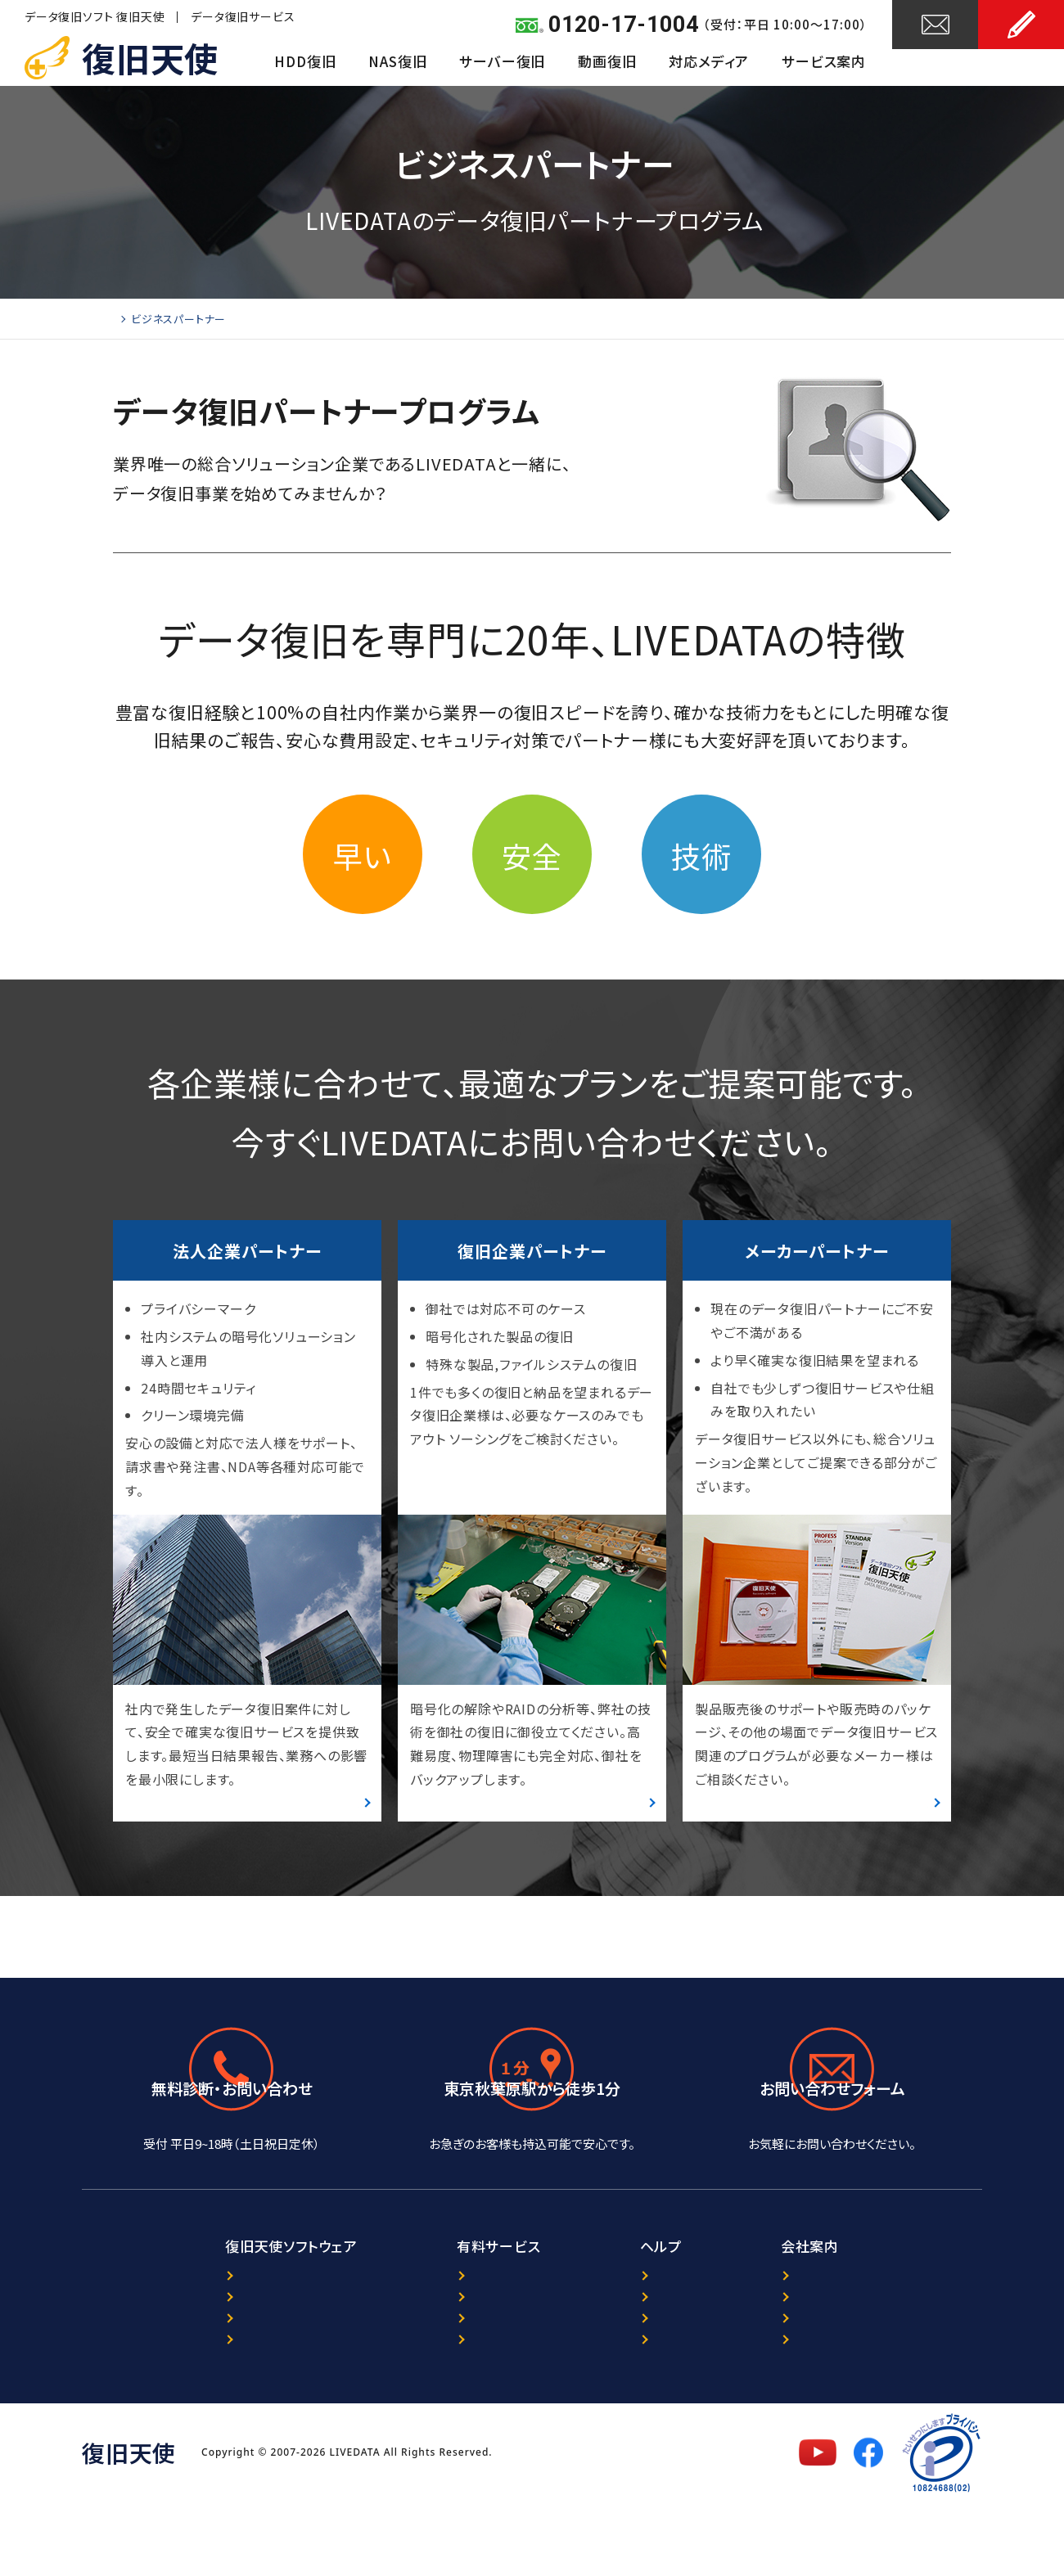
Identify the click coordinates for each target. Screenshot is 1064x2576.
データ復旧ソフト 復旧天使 (95, 16)
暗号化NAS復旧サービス (434, 2386)
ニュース (638, 2334)
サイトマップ (649, 2412)
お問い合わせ (935, 63)
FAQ (627, 2386)
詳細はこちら (324, 1809)
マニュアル (162, 2412)
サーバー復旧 (502, 61)
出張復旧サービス (414, 2412)
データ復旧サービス (243, 16)
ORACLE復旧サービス (426, 2360)
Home (129, 319)
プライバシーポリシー (853, 2360)
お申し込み (1021, 63)
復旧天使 (150, 57)
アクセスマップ (532, 2173)
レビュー (639, 2360)
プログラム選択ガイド (193, 2360)
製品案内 (158, 2334)
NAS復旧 (397, 61)
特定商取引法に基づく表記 (868, 2412)
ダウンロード (169, 2386)
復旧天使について (843, 2334)
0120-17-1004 (623, 24)
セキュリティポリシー (850, 2386)
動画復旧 (607, 61)
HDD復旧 (305, 61)
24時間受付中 (832, 2173)
